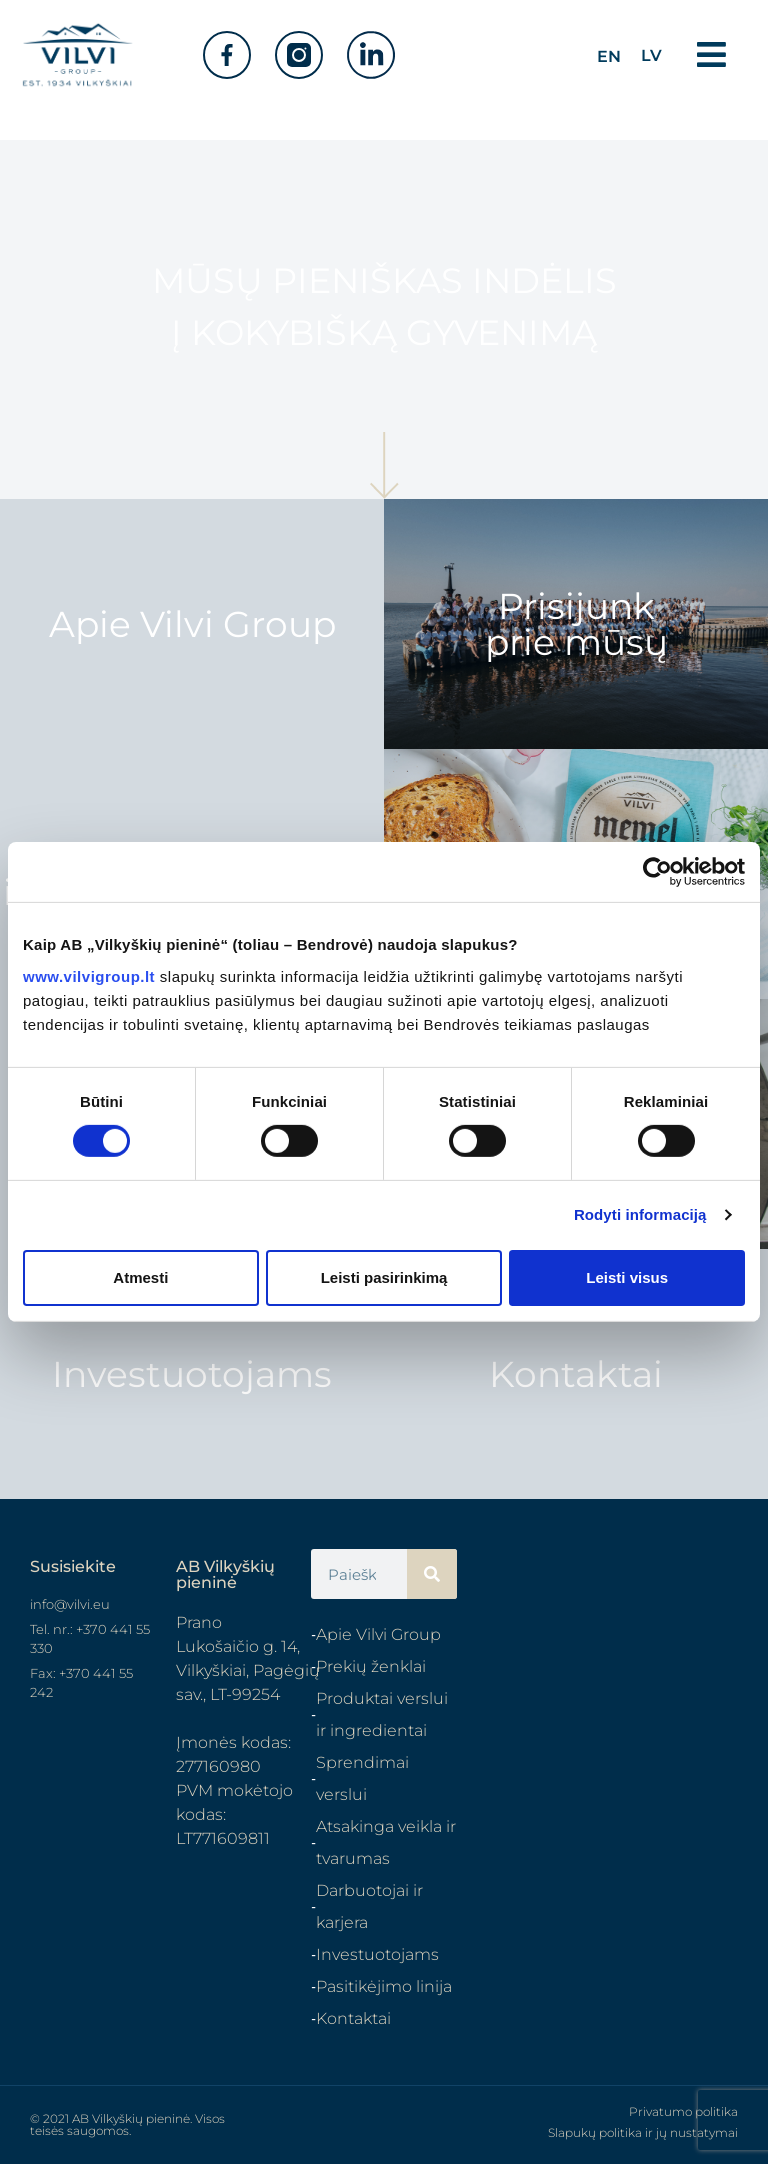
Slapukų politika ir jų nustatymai (643, 2132)
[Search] (432, 1574)
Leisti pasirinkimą (384, 1277)
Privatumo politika (683, 2111)
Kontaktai (576, 1374)
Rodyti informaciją (640, 1214)
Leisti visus (627, 1277)
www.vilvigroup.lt (89, 975)
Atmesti (140, 1277)
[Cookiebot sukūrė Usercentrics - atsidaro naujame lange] (657, 872)
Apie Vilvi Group (192, 624)
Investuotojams (192, 1374)
